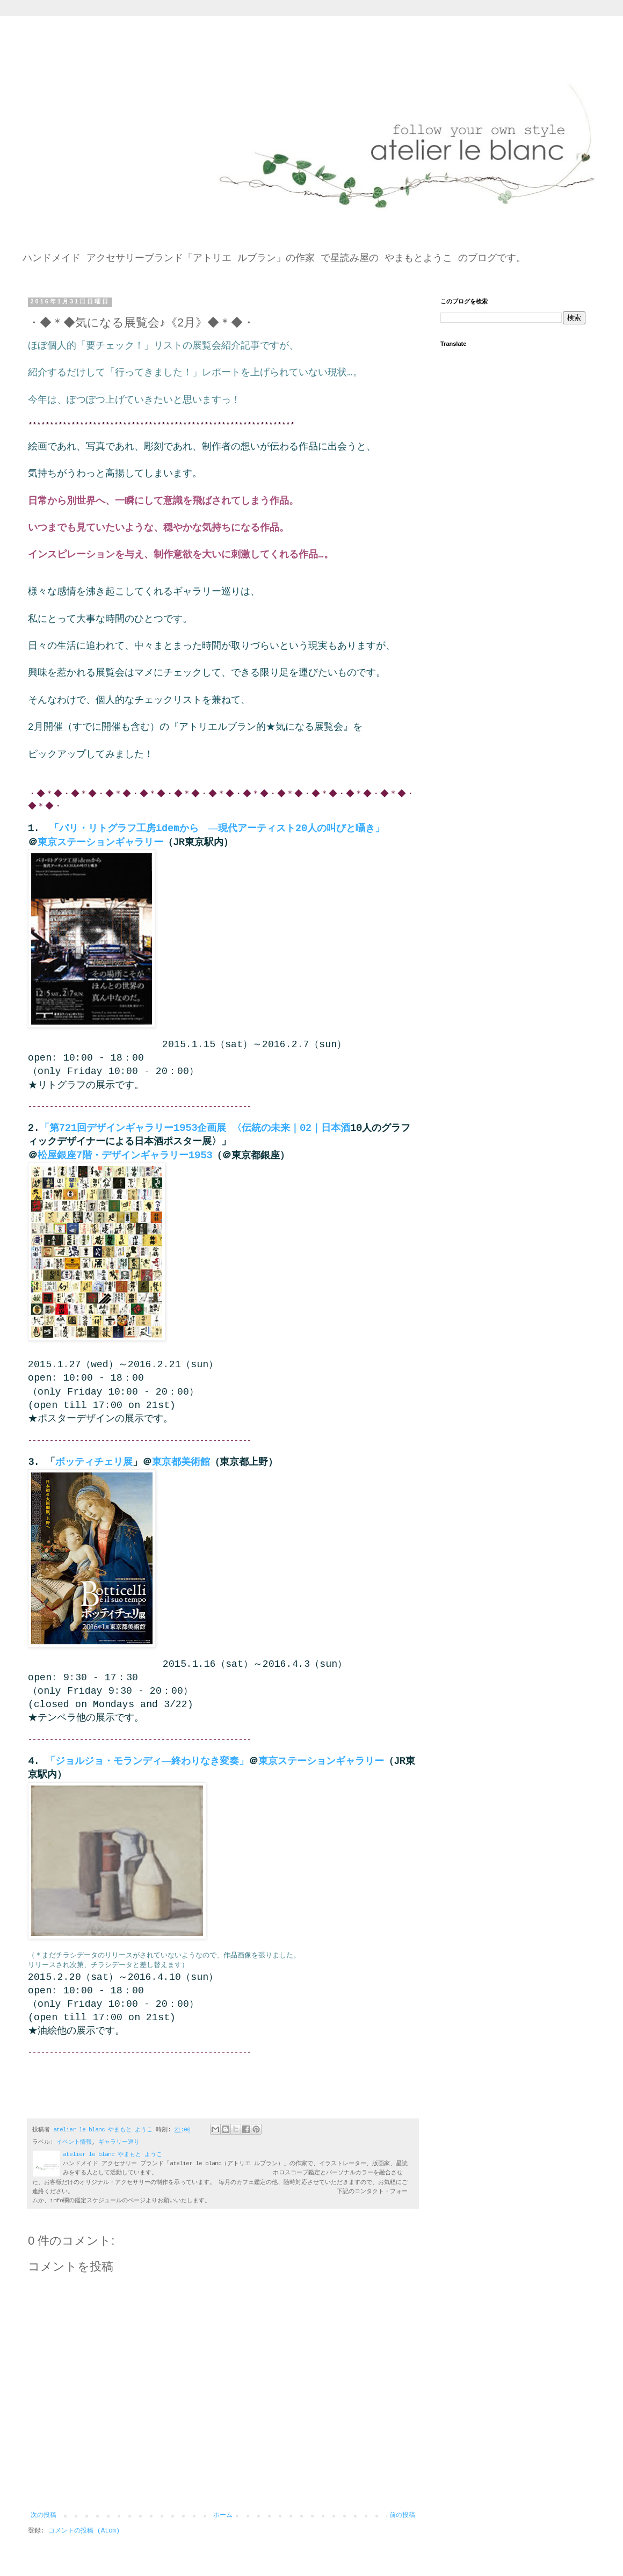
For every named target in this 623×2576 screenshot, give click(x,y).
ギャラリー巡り (119, 2142)
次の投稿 (43, 2515)
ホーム (223, 2515)
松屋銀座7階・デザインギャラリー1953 (125, 1155)
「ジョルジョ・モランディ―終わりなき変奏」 (147, 1761)
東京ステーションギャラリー (100, 842)
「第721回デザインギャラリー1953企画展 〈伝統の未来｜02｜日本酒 (195, 1128)
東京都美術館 (181, 1462)
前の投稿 (402, 2515)
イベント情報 (74, 2142)
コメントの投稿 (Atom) (84, 2531)
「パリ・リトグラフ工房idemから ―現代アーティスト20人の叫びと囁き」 (217, 828)
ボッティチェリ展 (94, 1462)
